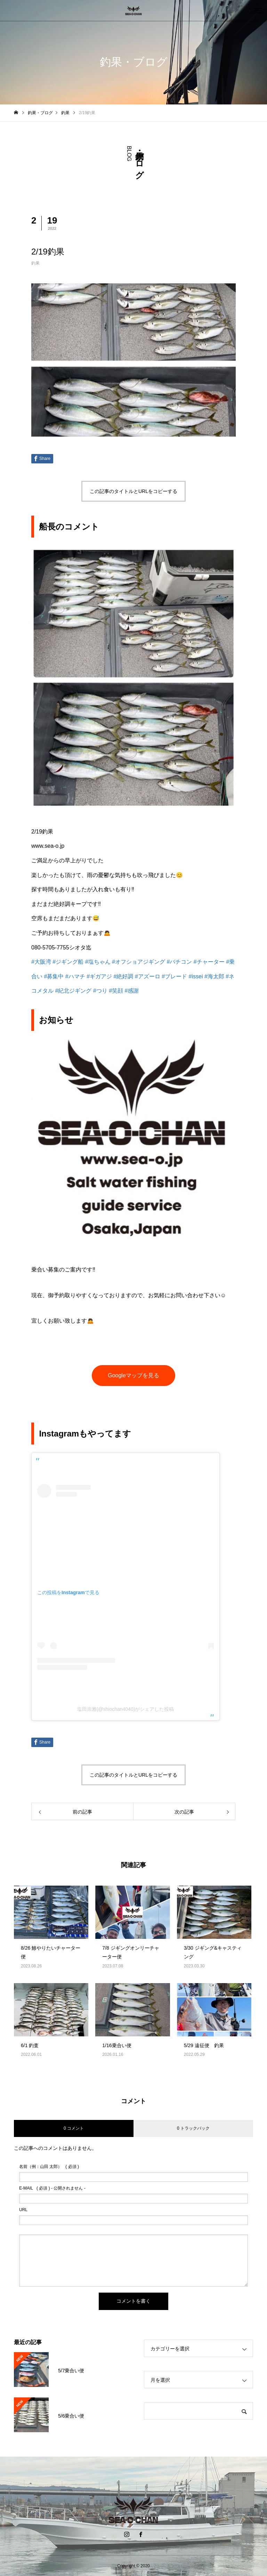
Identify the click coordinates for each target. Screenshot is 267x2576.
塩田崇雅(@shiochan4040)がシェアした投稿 (125, 1709)
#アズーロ (147, 976)
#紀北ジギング (73, 991)
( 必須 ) (49, 2166)
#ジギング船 (67, 962)
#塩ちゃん (98, 962)
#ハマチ (75, 976)
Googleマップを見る (133, 1375)
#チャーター (209, 962)
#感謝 (132, 991)
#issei (196, 976)
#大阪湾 (41, 962)
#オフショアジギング (138, 962)
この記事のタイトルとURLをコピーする (133, 491)
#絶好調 (124, 976)
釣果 (35, 263)
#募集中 (54, 976)
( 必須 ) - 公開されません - (52, 2188)
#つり (100, 991)
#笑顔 (116, 991)
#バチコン (179, 962)
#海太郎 (214, 976)
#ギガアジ (99, 976)
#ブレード (174, 976)
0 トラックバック (193, 2128)
